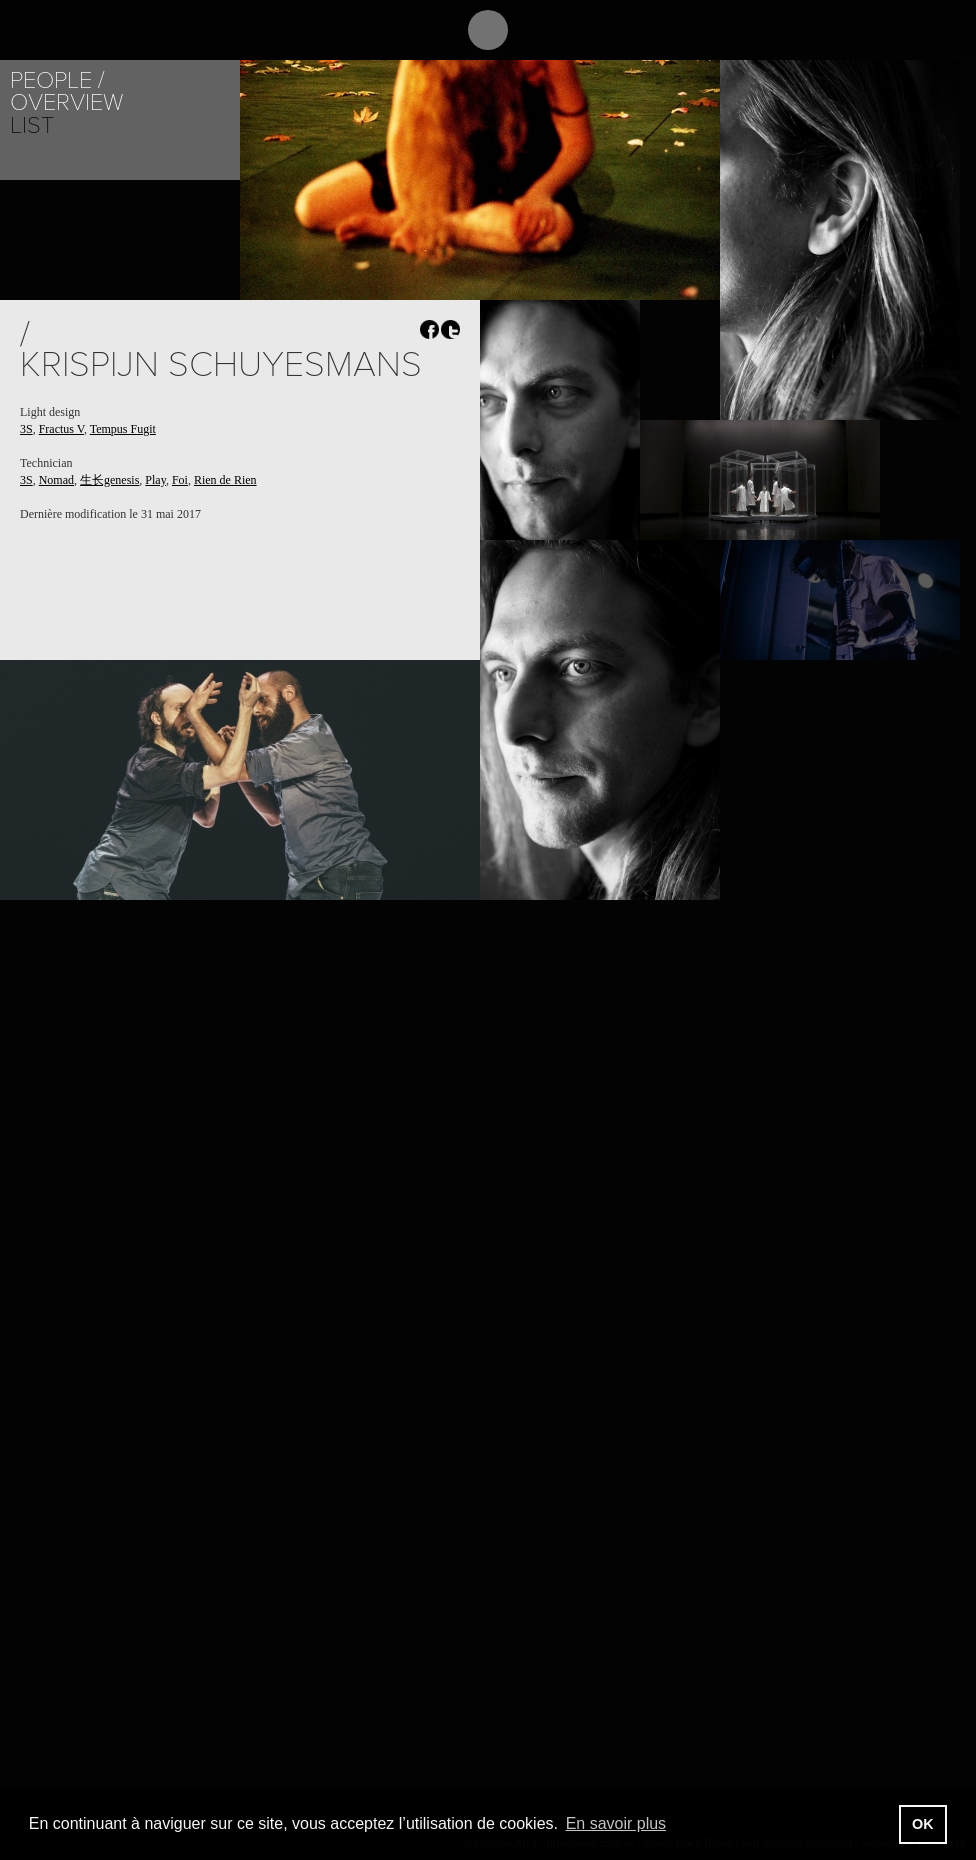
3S (26, 429)
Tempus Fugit (123, 429)
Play (155, 480)
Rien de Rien (225, 480)
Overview (66, 102)
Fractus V (61, 429)
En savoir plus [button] (616, 1823)
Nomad (56, 480)
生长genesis (109, 480)
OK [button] (923, 1824)
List (32, 125)
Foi (180, 480)
